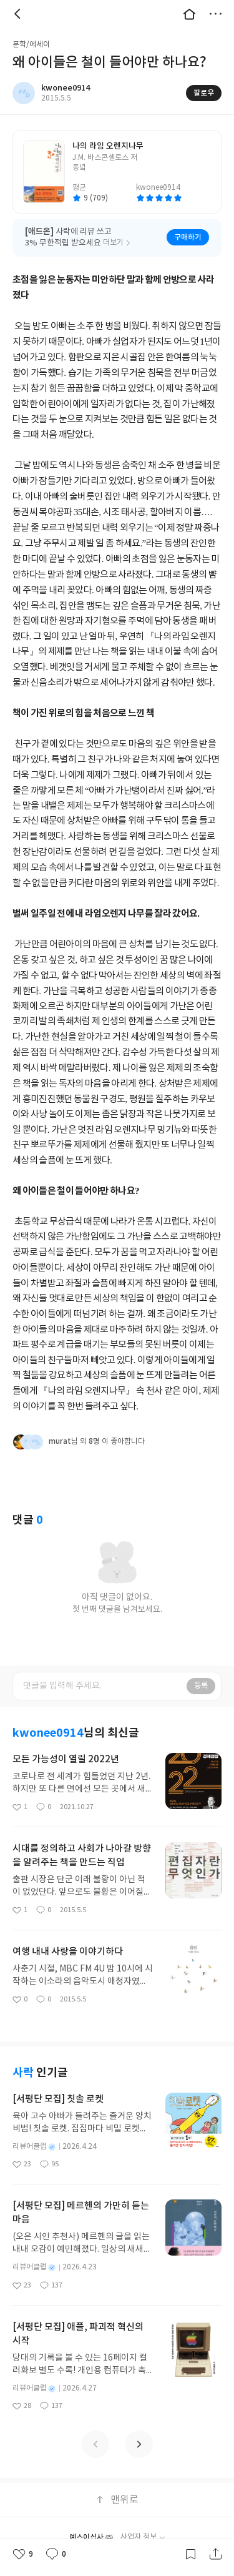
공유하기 (215, 2554)
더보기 (215, 13)
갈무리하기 (190, 2554)
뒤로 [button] (18, 13)
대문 (189, 13)
